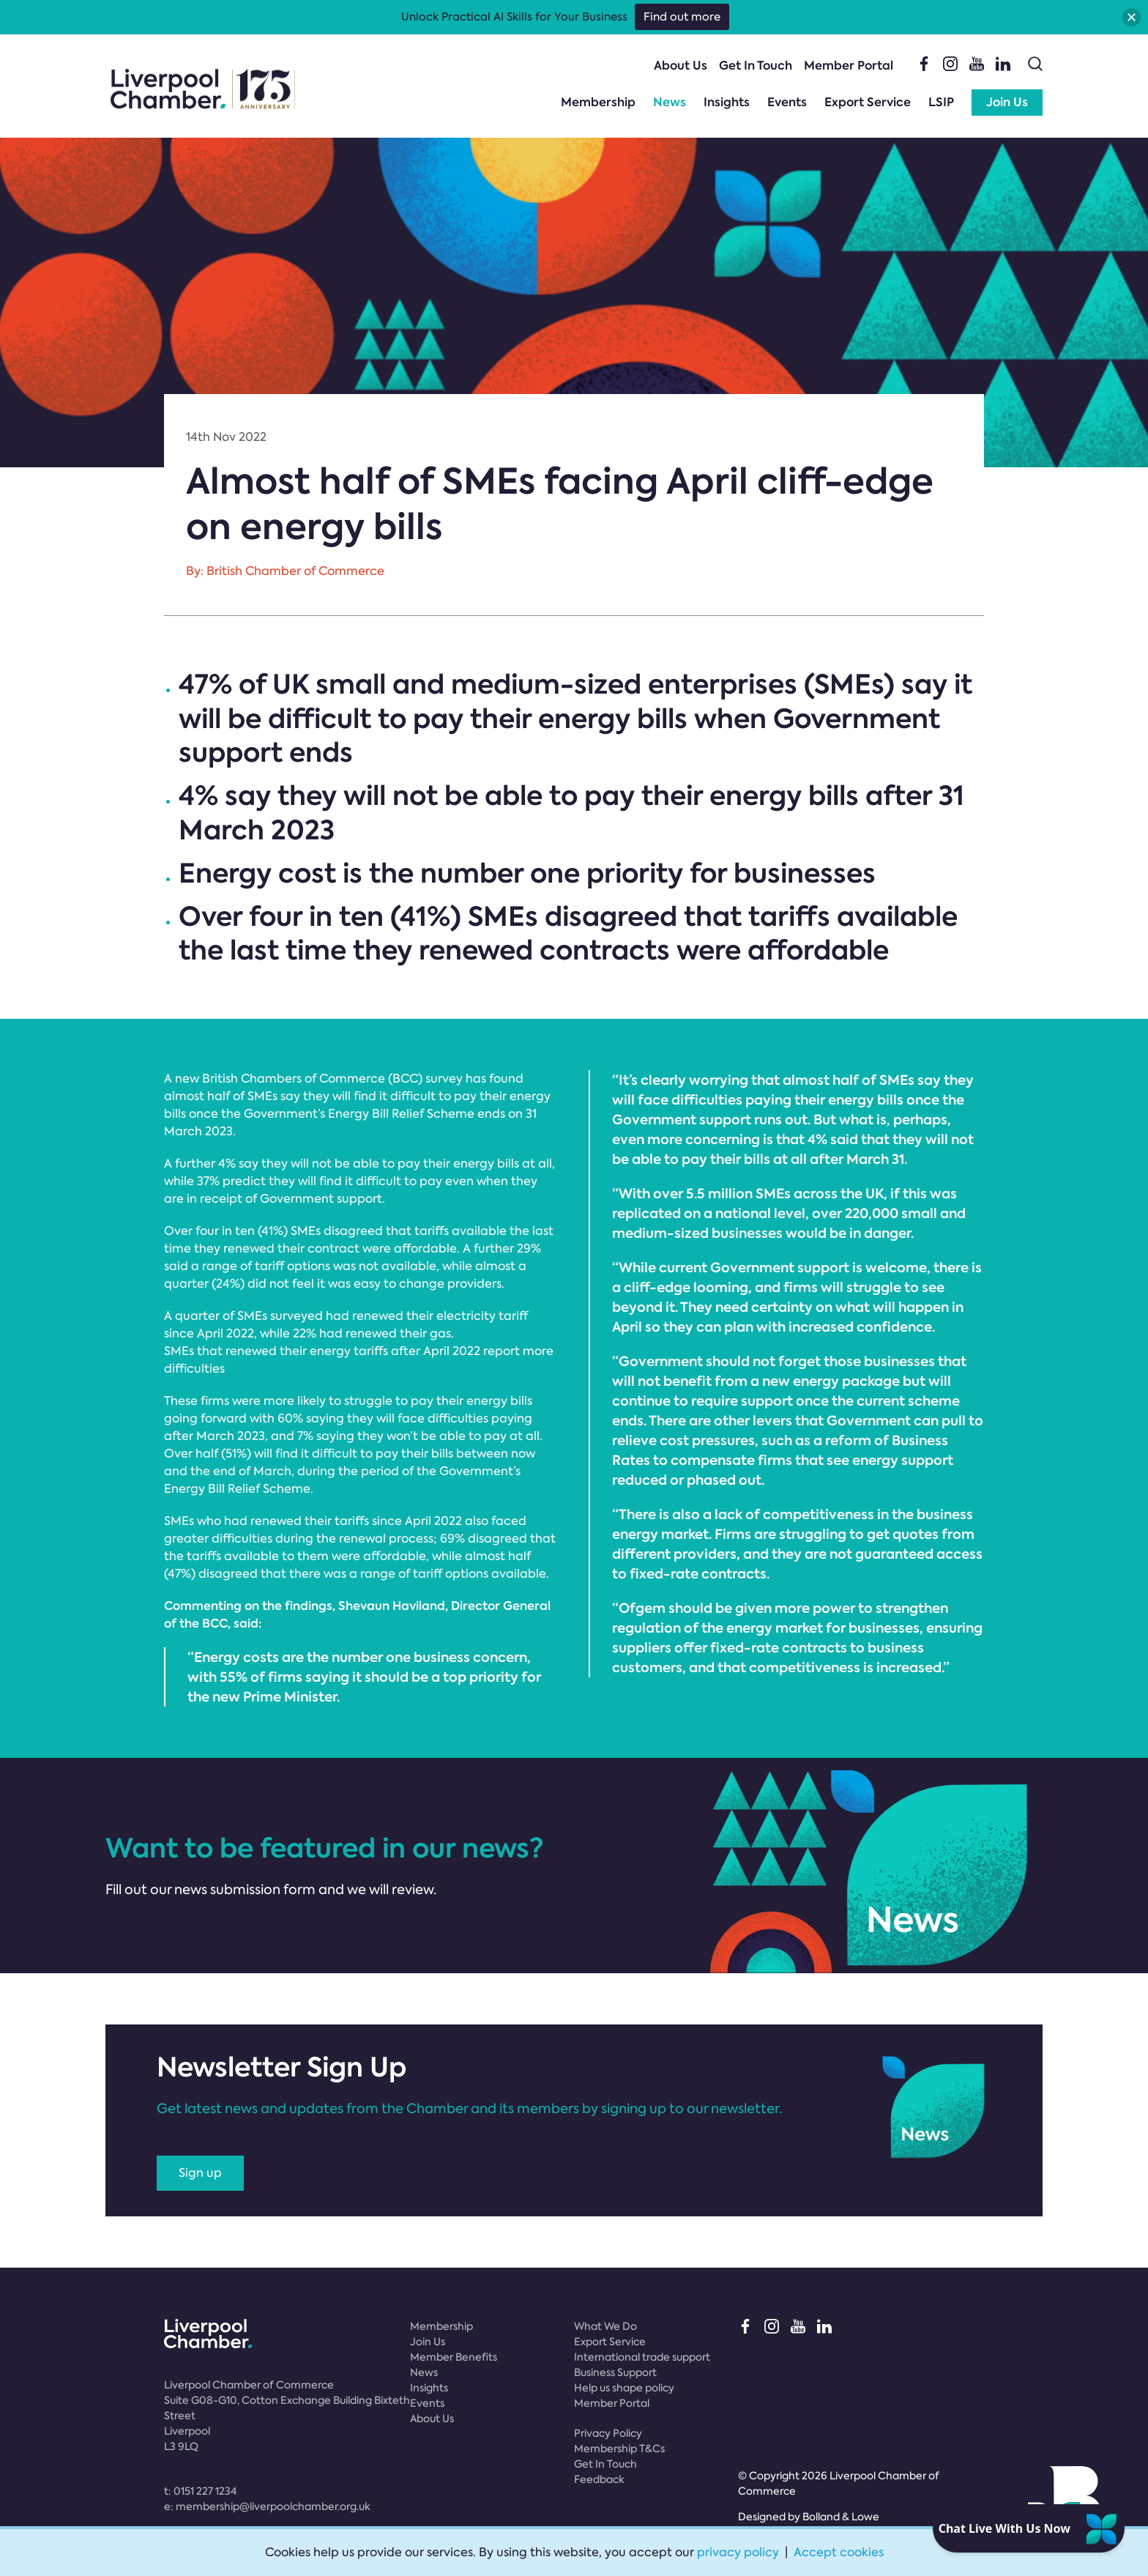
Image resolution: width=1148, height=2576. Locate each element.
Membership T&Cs (619, 2448)
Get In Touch (755, 65)
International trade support (642, 2357)
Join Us (1007, 102)
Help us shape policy (624, 2387)
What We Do (605, 2326)
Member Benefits (453, 2357)
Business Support (615, 2372)
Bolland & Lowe (840, 2516)
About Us (680, 65)
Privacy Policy (608, 2433)
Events (787, 102)
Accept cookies (839, 2552)
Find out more (682, 17)
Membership (598, 102)
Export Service (867, 102)
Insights (727, 102)
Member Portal (848, 65)
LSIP (941, 102)
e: (267, 2506)
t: (200, 2491)
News (669, 102)
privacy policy (738, 2552)
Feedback (599, 2479)
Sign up (200, 2172)
